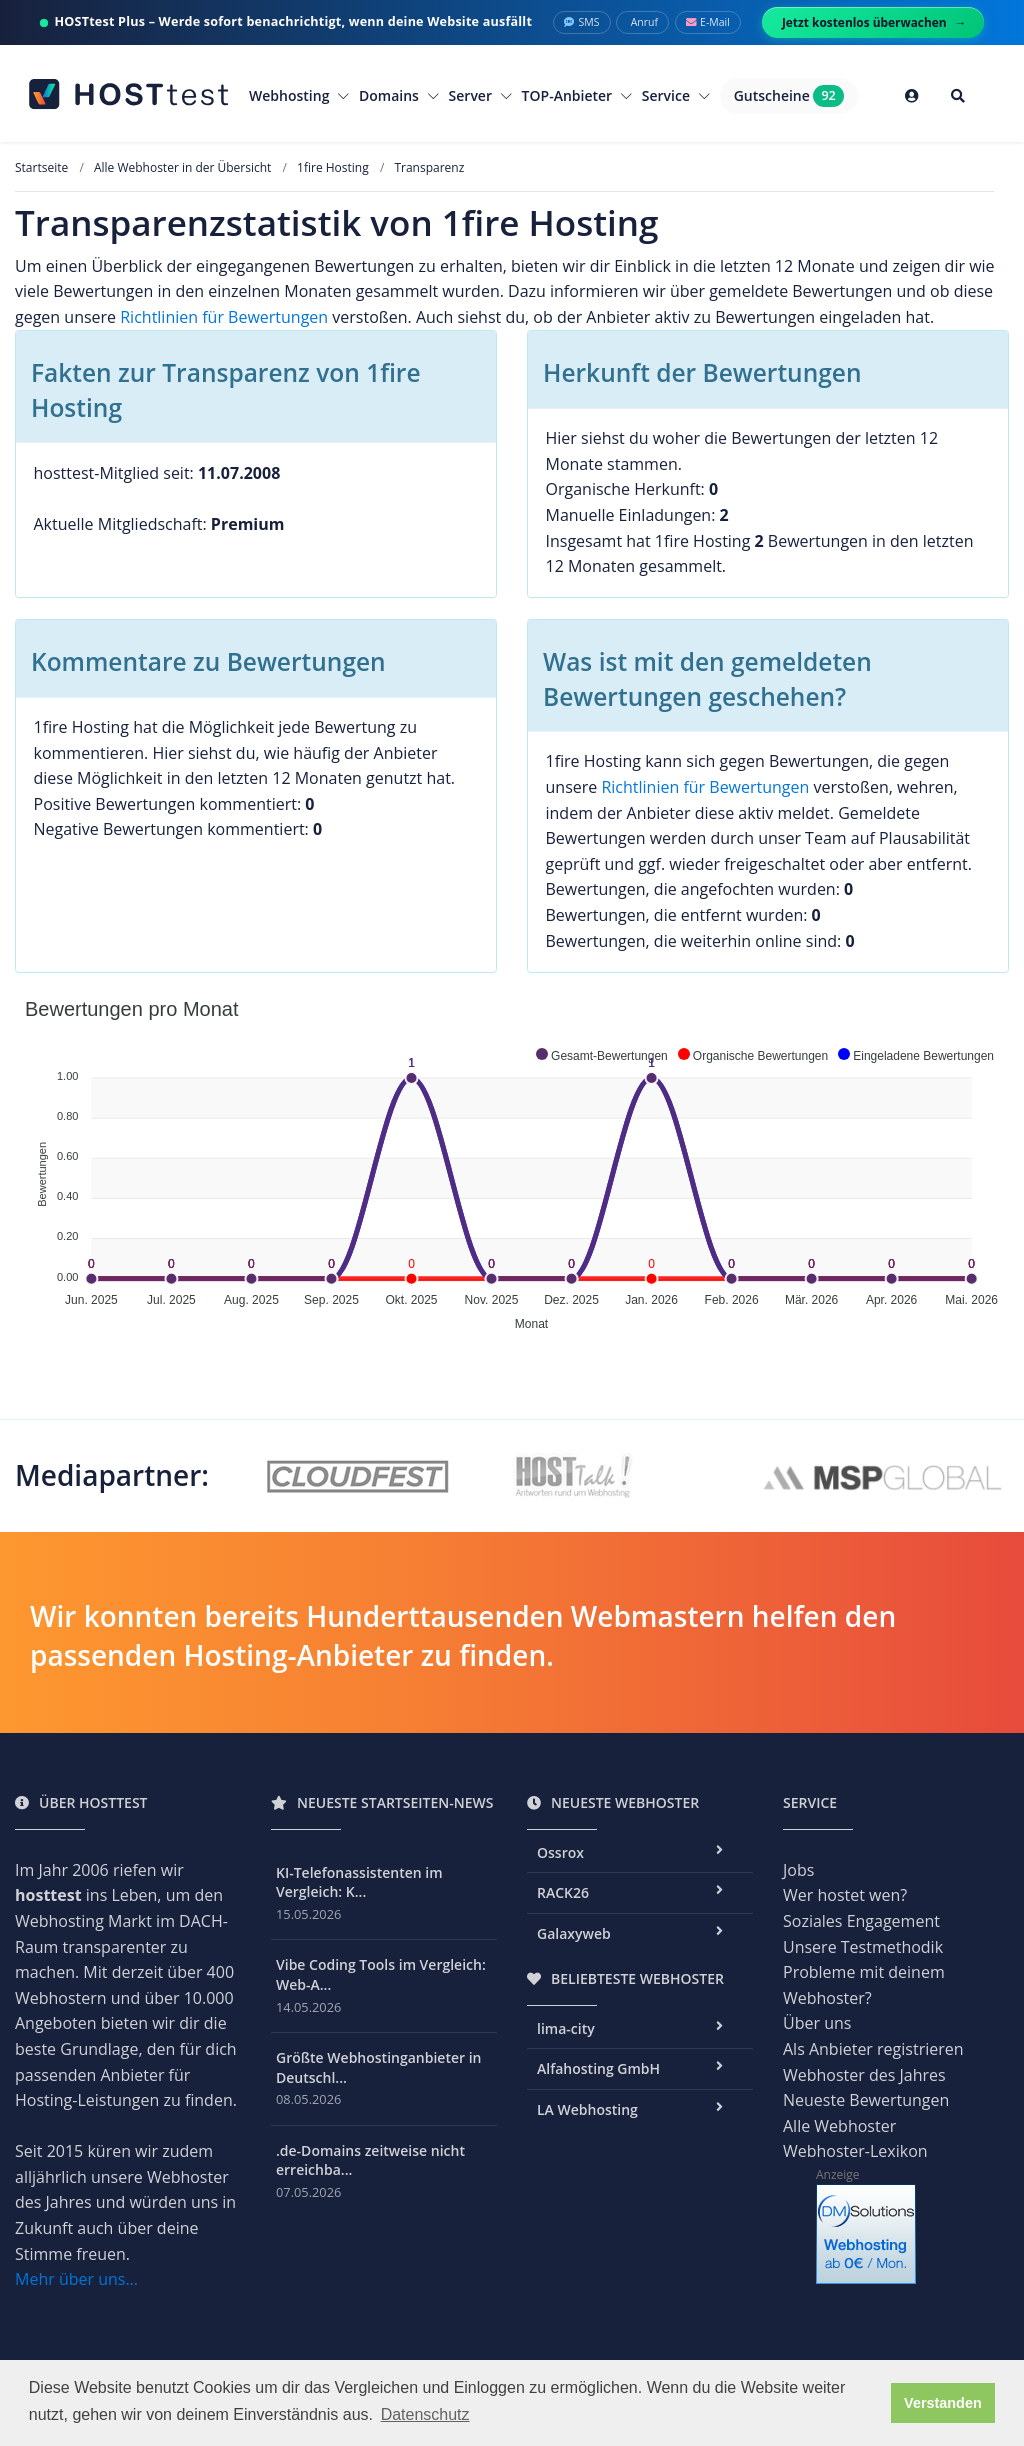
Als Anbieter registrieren (873, 2049)
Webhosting (299, 95)
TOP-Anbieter (577, 95)
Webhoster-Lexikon (855, 2151)
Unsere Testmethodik (863, 1947)
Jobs (798, 1870)
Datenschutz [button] (425, 2414)
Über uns (817, 2023)
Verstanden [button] (943, 2403)
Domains (399, 95)
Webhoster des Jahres (864, 2075)
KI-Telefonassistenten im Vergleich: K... (359, 1882)
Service (676, 95)
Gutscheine (789, 96)
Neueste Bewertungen (866, 2100)
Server (480, 95)
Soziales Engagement (861, 1921)
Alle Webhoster (839, 2126)
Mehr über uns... (76, 2279)
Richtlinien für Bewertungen (224, 317)
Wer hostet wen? (845, 1895)
